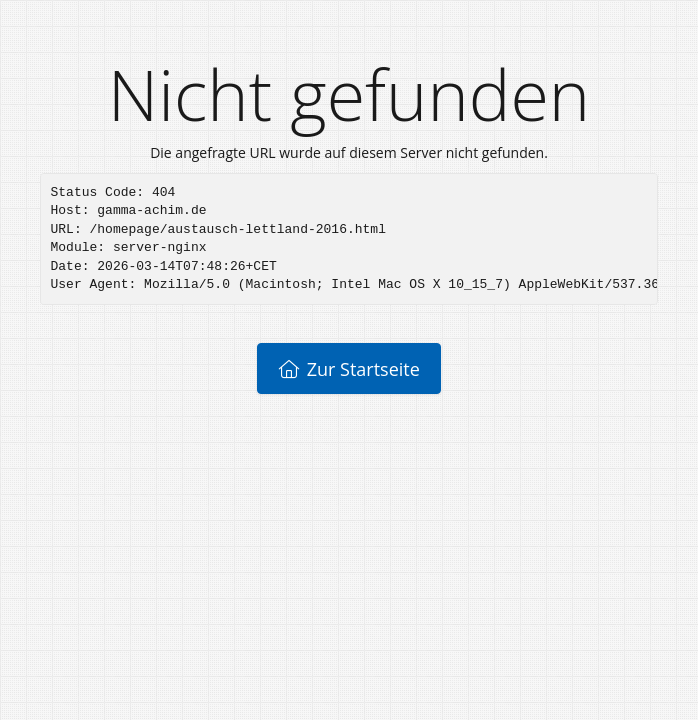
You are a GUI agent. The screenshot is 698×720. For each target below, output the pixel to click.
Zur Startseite (349, 369)
